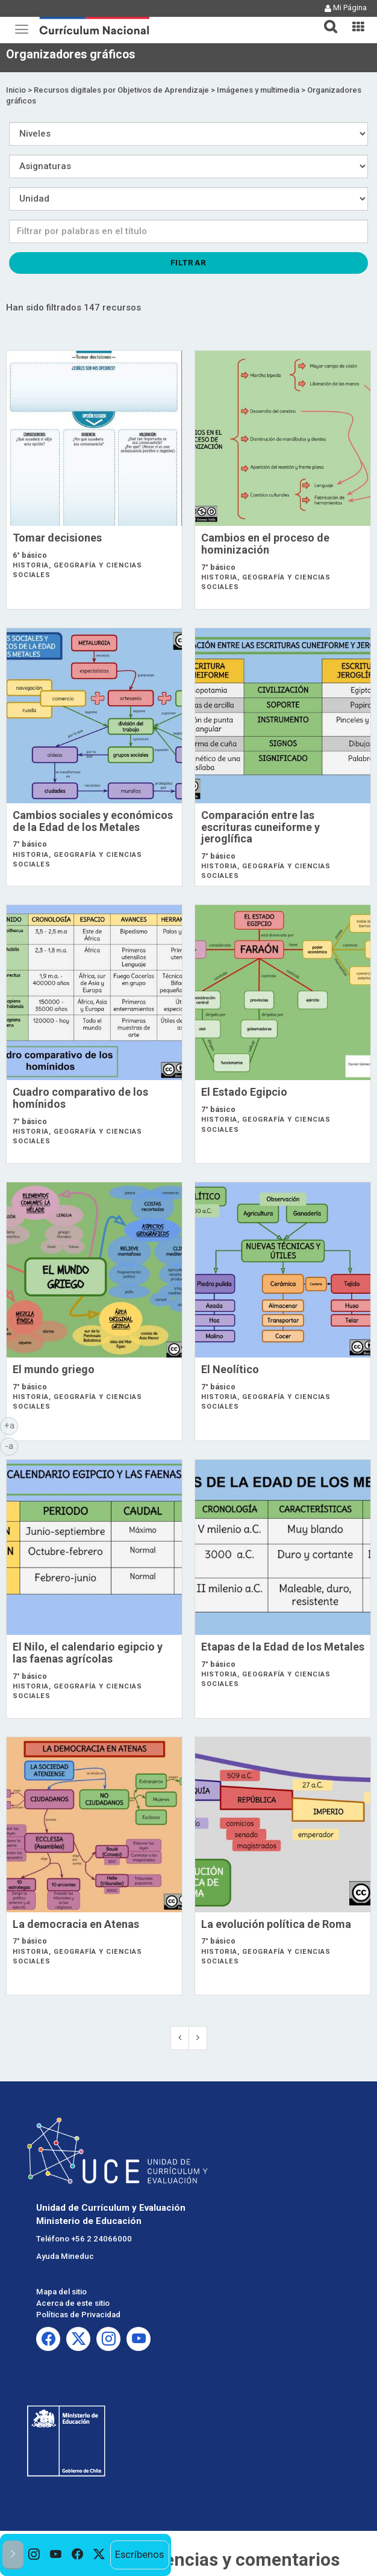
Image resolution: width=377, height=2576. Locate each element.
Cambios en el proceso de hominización (265, 543)
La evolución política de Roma (276, 1924)
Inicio (16, 89)
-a (11, 1445)
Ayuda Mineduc (65, 2256)
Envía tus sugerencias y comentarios (189, 2559)
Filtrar (188, 262)
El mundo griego (54, 1369)
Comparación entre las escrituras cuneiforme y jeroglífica (260, 827)
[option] (34, 2554)
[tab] (326, 19)
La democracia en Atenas (76, 1924)
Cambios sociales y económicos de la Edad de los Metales (93, 821)
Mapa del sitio (61, 2291)
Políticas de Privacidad (78, 2314)
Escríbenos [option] (139, 2554)
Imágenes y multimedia (258, 89)
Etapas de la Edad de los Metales (282, 1646)
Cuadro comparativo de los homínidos (80, 1098)
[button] (326, 19)
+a (11, 1425)
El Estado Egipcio (244, 1092)
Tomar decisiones (57, 537)
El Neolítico (230, 1369)
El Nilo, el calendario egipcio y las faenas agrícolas (88, 1652)
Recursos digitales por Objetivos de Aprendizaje (121, 89)
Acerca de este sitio (73, 2303)
